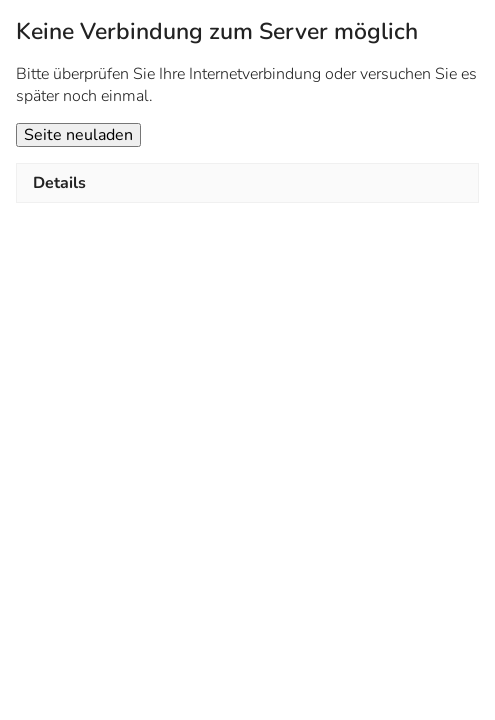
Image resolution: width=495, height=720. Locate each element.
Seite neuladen (78, 135)
